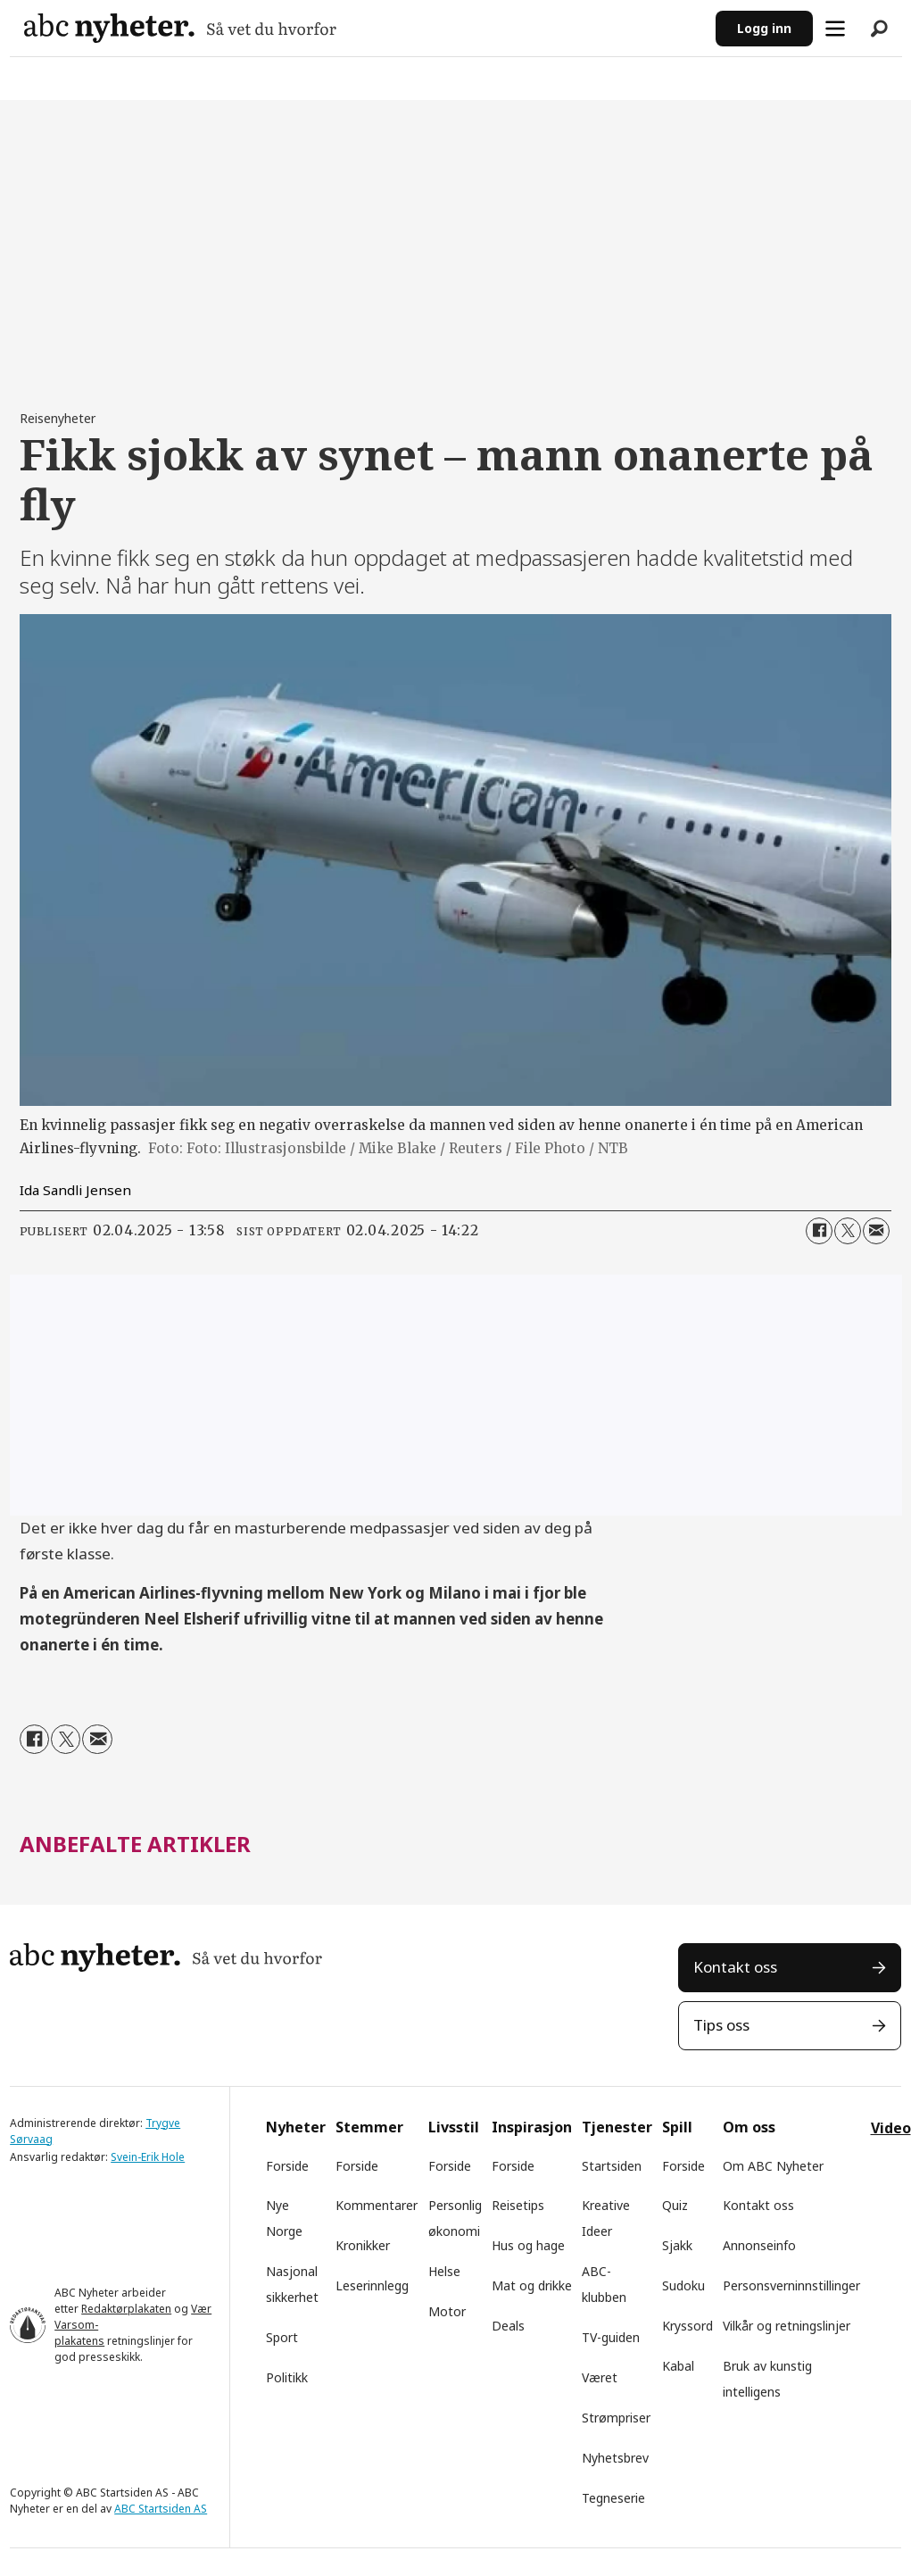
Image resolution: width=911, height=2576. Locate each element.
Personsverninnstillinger (791, 2285)
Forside (287, 2165)
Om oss (749, 2127)
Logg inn (764, 28)
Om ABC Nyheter (773, 2165)
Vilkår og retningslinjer (786, 2325)
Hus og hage (528, 2245)
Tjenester (617, 2127)
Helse (444, 2271)
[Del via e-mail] (876, 1230)
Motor (447, 2311)
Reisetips (518, 2205)
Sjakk (677, 2245)
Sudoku (683, 2285)
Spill (677, 2127)
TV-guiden (611, 2337)
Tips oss (721, 2025)
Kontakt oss (735, 1967)
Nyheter (296, 2127)
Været (599, 2377)
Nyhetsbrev (615, 2457)
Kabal (678, 2365)
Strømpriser (616, 2417)
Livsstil (453, 2127)
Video (891, 2128)
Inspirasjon (532, 2127)
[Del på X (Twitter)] (847, 1230)
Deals (508, 2325)
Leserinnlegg (372, 2285)
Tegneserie (613, 2497)
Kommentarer (376, 2205)
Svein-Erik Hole (148, 2157)
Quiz (675, 2205)
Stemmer (369, 2127)
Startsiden (612, 2165)
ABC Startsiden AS (160, 2508)
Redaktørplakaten (126, 2308)
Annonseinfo (759, 2245)
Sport (282, 2337)
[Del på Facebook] (819, 1230)
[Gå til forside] (180, 28)
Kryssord (687, 2325)
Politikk (287, 2377)
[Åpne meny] (835, 28)
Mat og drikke (532, 2285)
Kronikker (362, 2245)
